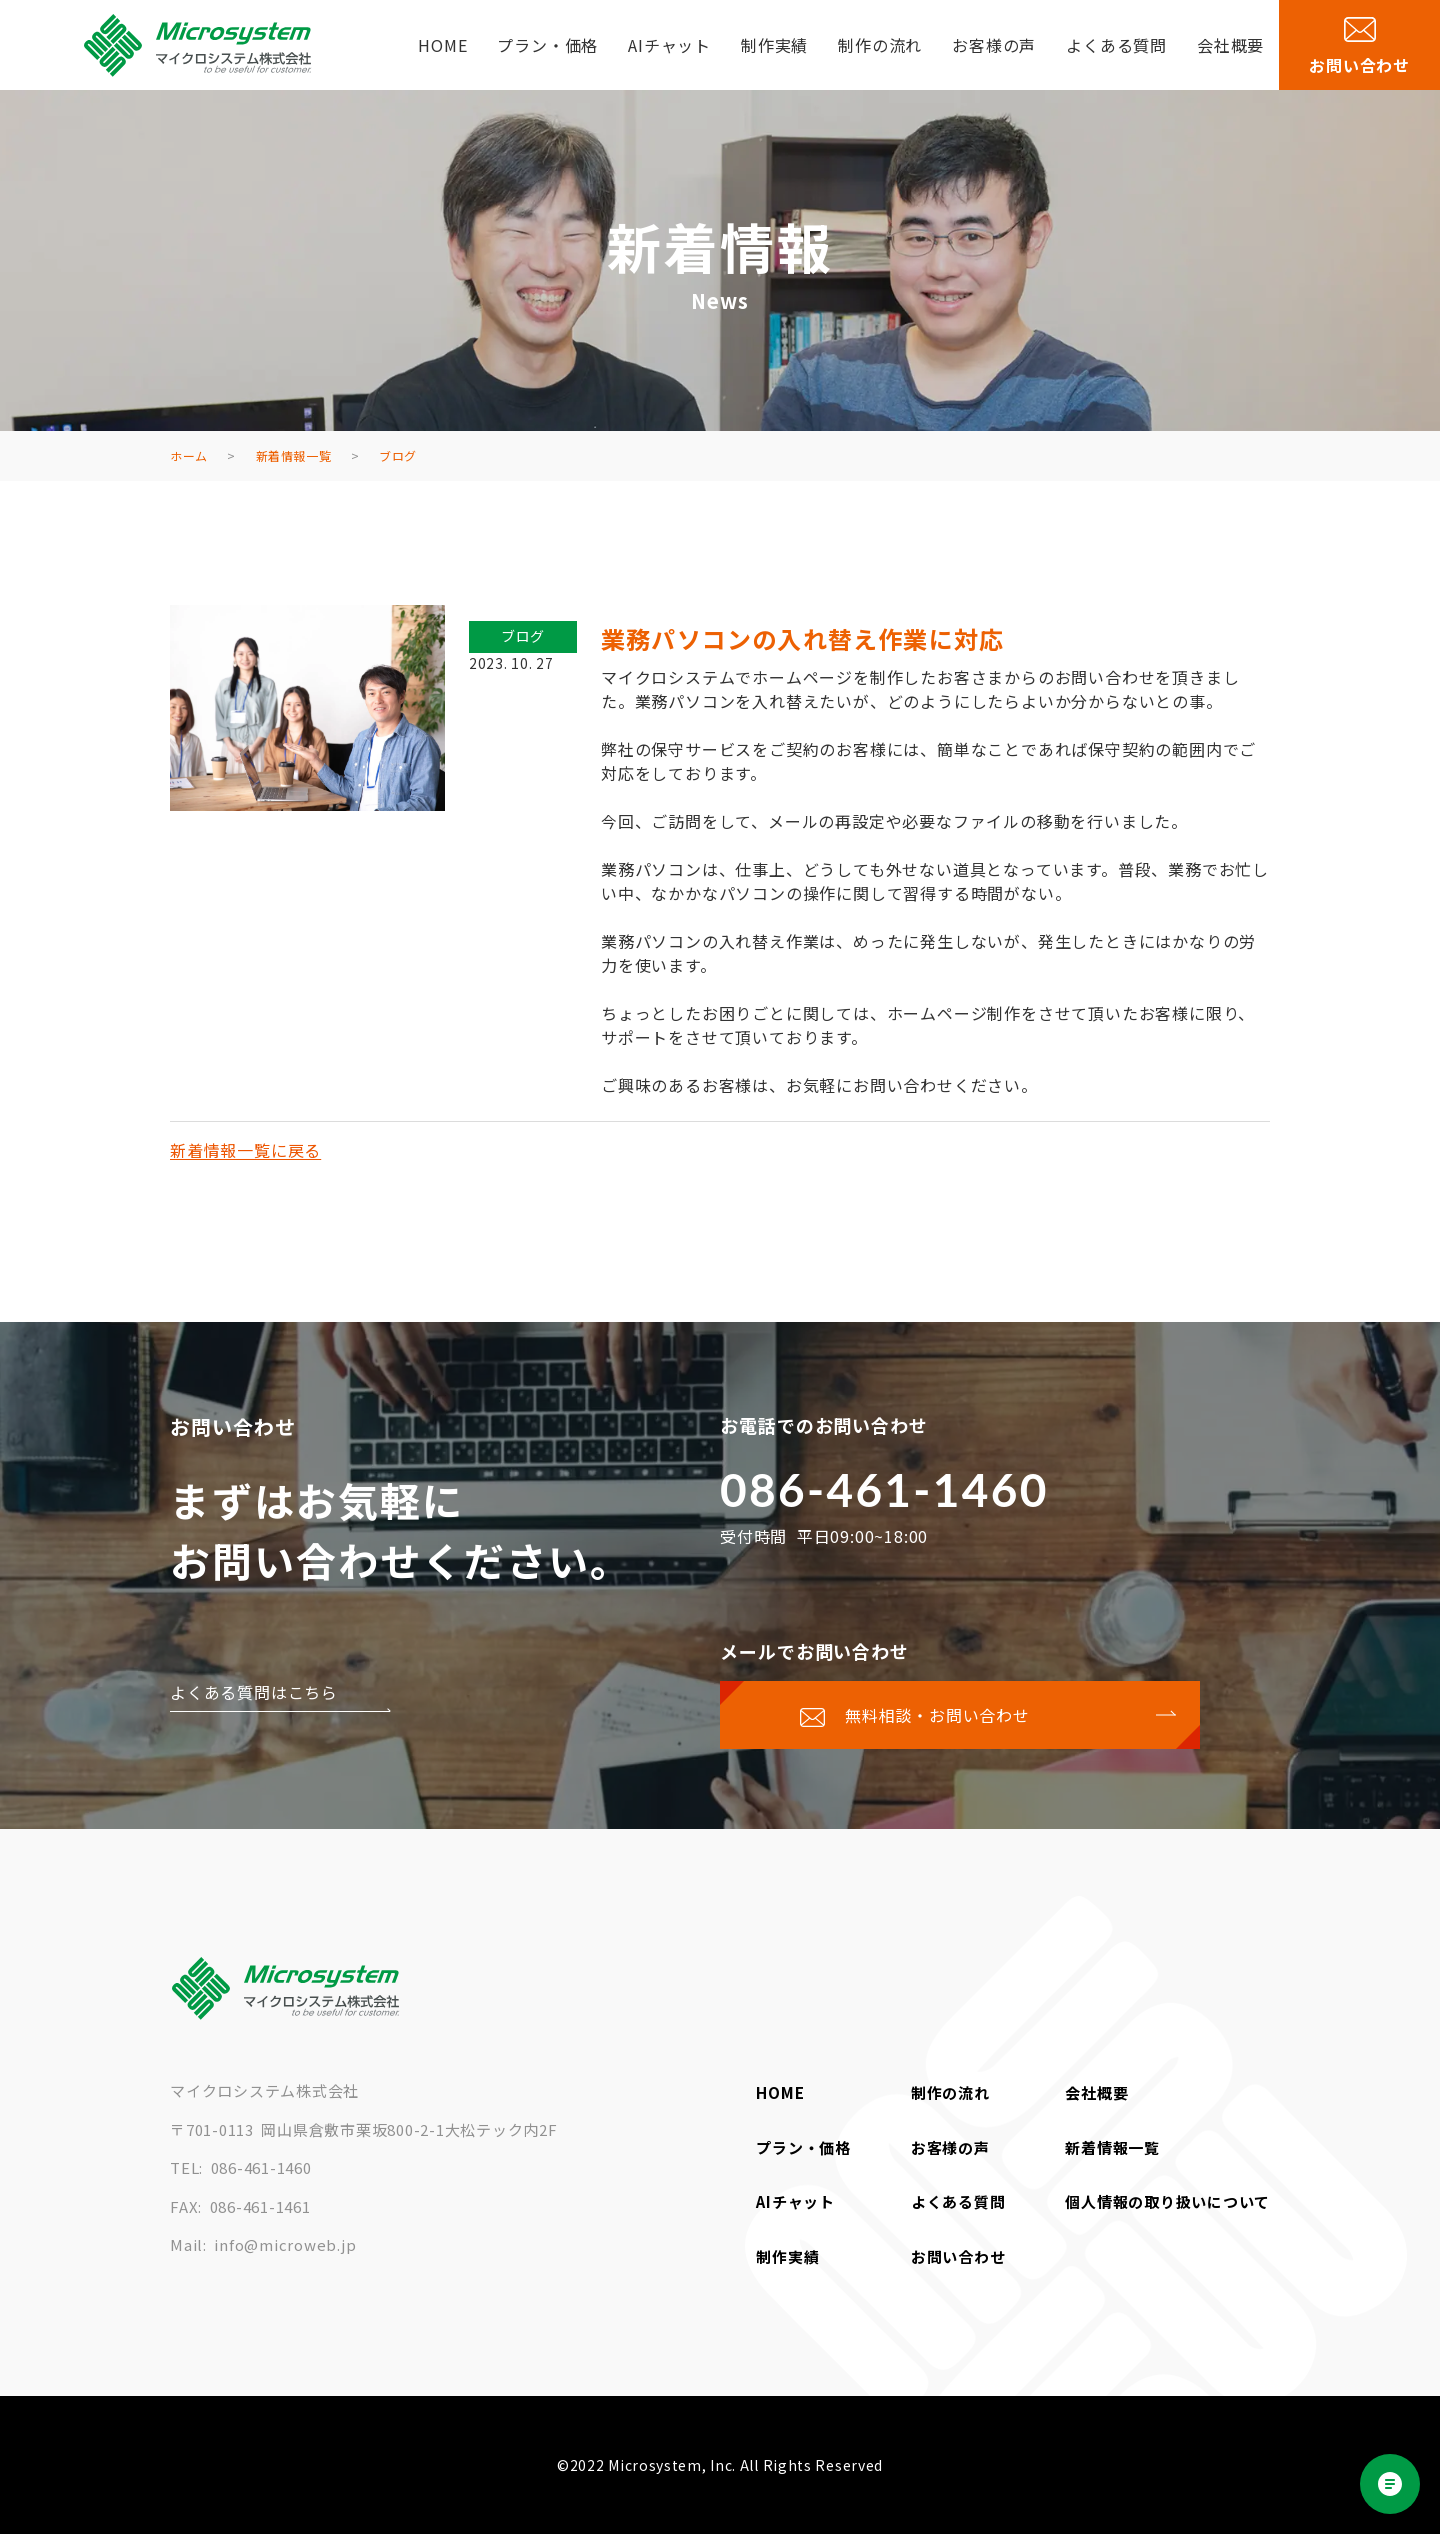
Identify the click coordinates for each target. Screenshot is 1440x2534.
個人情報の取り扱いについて (1167, 2201)
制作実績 (774, 45)
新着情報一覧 (1112, 2147)
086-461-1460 (884, 1489)
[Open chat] (1390, 2484)
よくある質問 (1116, 45)
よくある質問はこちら (254, 1692)
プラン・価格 (547, 45)
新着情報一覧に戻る (245, 1150)
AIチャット (669, 45)
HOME (442, 45)
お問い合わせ (958, 2256)
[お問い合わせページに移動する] (960, 1715)
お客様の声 (994, 45)
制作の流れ (880, 45)
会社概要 (1230, 45)
